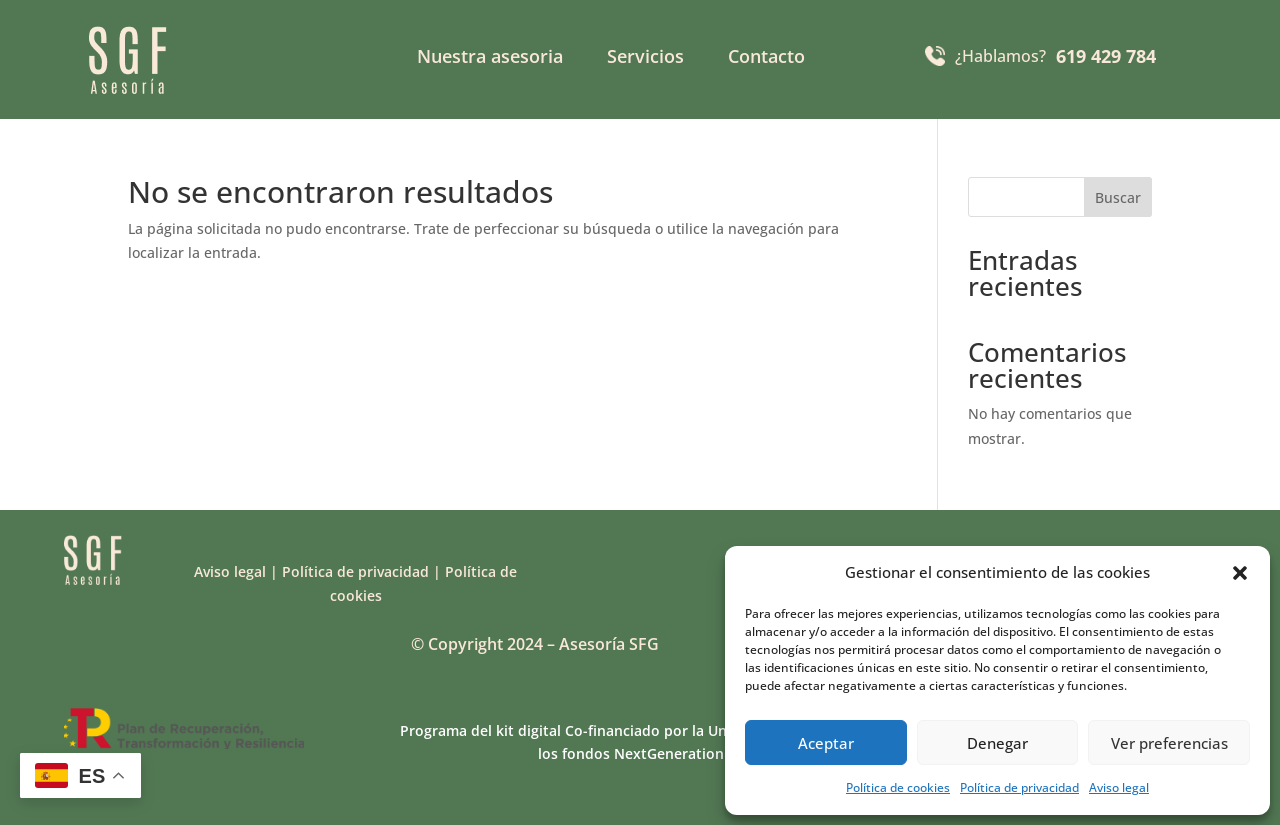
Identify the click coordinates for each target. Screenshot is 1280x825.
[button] (1240, 573)
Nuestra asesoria (490, 58)
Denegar (997, 743)
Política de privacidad (1019, 787)
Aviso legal (1119, 787)
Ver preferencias (1169, 743)
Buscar (1118, 197)
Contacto (766, 58)
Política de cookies (898, 787)
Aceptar (826, 743)
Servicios (645, 58)
